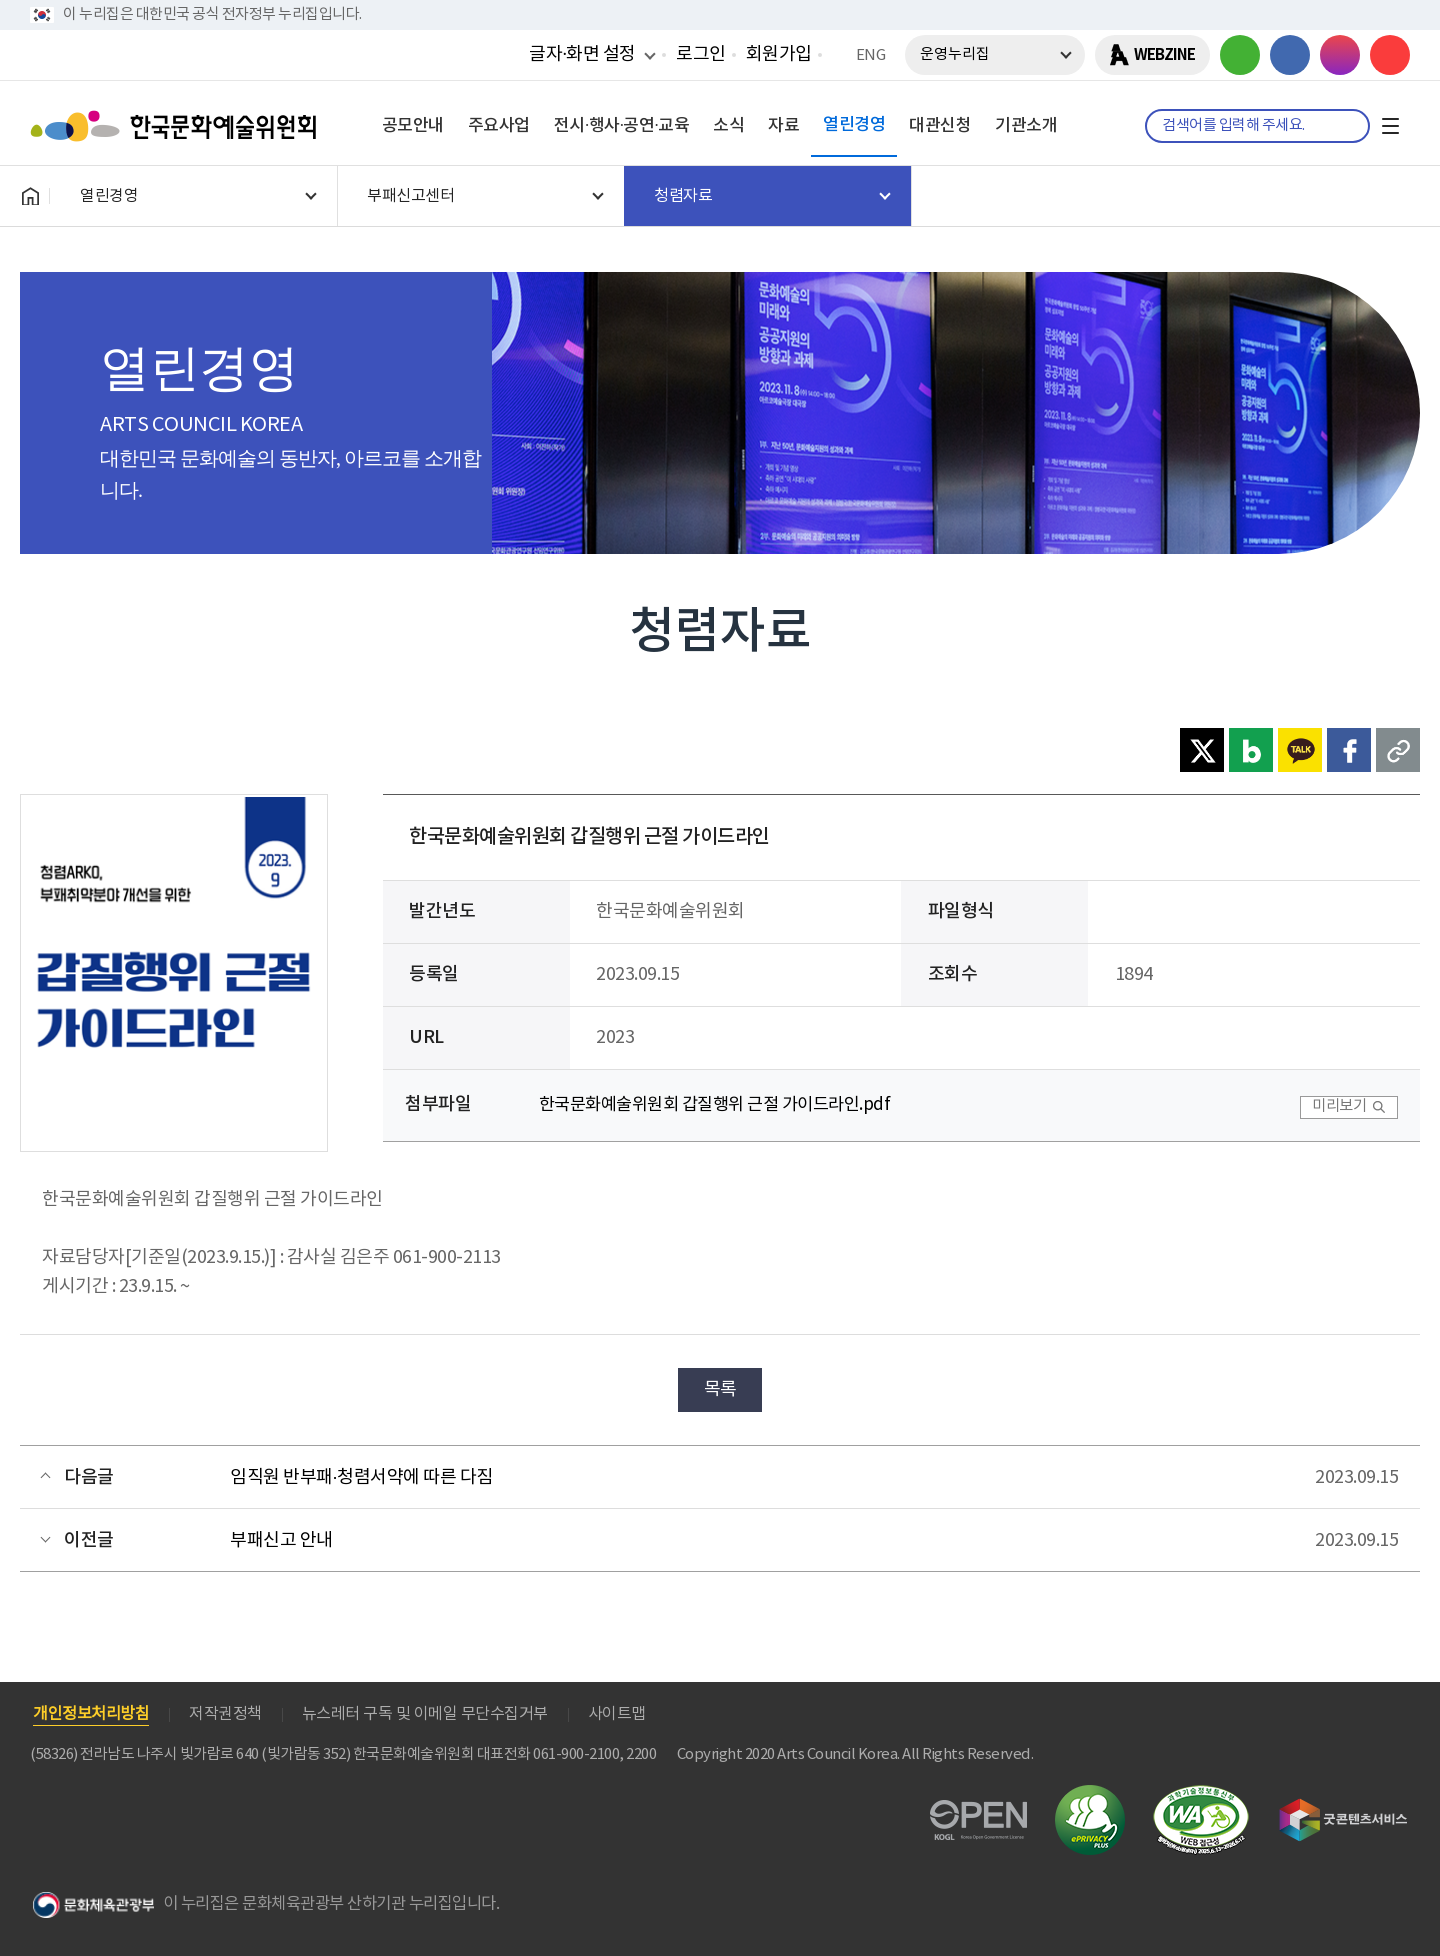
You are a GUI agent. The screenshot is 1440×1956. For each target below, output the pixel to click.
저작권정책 (225, 1714)
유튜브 (1390, 55)
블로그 (1240, 55)
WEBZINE (1164, 55)
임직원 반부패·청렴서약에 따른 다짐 (361, 1477)
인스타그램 (1340, 55)
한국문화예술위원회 (178, 126)
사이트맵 (617, 1714)
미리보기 (1339, 1106)
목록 (720, 1389)
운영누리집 (955, 54)
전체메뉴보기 (1390, 126)
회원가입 (779, 54)
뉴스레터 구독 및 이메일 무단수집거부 (425, 1714)
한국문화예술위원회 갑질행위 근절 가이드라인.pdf (715, 1105)
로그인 (701, 54)
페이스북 (1290, 55)
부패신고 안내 (281, 1540)
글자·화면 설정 (582, 54)
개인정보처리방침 (91, 1714)
